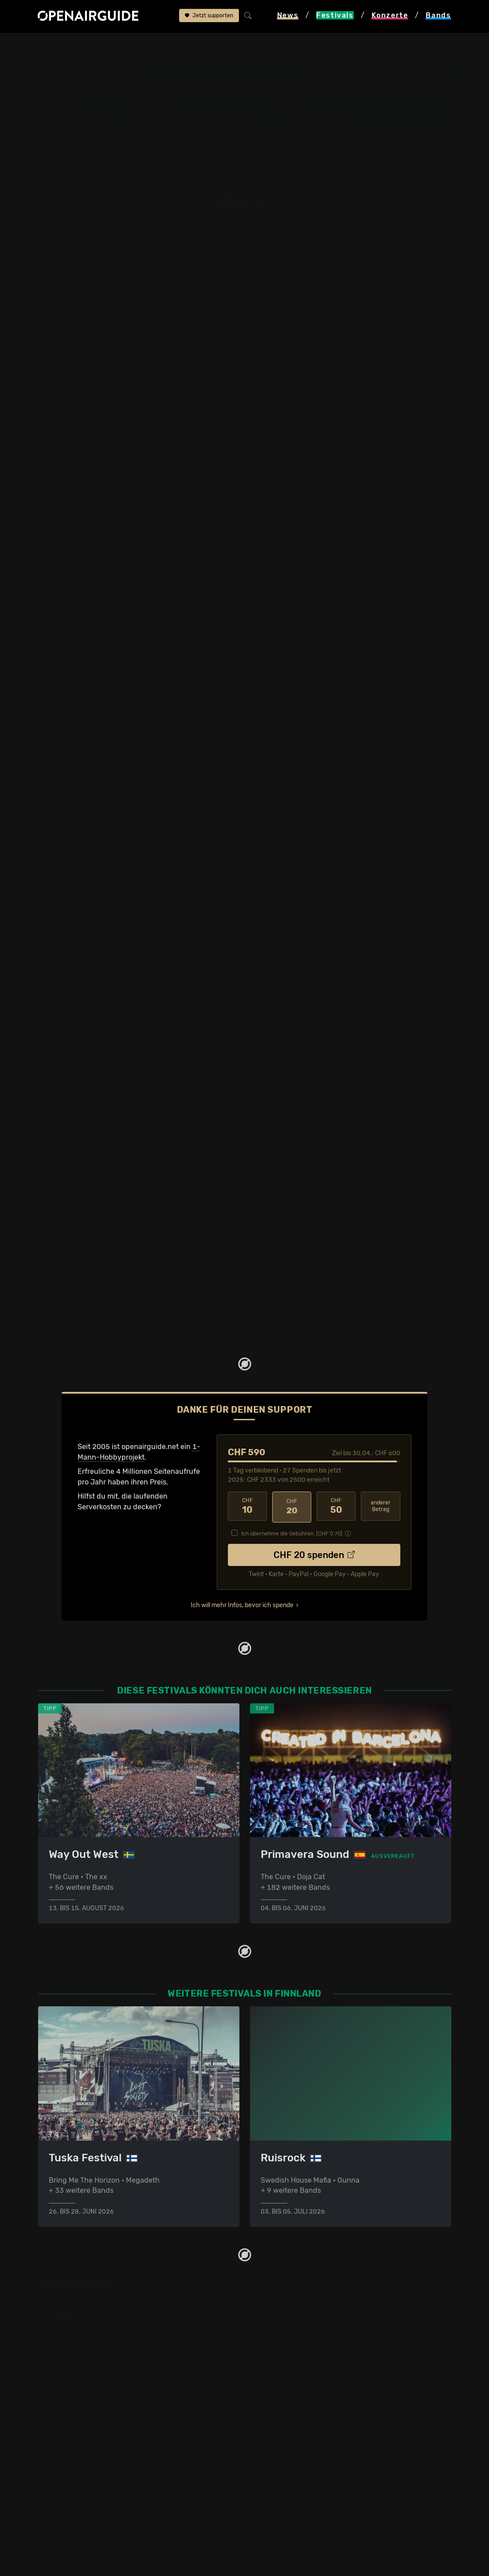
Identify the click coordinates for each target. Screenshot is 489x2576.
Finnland (118, 45)
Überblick (158, 116)
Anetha (360, 727)
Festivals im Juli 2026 (74, 2394)
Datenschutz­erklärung (75, 2496)
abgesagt (52, 268)
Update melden (442, 815)
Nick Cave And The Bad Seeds (102, 258)
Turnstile (224, 258)
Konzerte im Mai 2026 (286, 2383)
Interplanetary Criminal (410, 727)
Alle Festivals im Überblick (81, 2415)
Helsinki (354, 79)
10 (247, 1507)
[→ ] (366, 703)
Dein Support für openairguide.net (95, 2475)
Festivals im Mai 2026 (74, 2372)
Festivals (81, 45)
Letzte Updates (213, 116)
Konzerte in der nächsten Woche (304, 2362)
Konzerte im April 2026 (288, 2372)
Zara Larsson (264, 258)
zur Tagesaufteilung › (284, 625)
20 (292, 1507)
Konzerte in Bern (277, 2351)
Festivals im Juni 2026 (75, 2383)
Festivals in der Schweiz (78, 2340)
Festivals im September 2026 (86, 2404)
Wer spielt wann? (78, 124)
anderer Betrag (381, 1506)
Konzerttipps (271, 2330)
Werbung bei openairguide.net (88, 2485)
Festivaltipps (59, 2330)
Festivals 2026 (62, 2362)
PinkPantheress (408, 694)
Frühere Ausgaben (315, 116)
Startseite (40, 45)
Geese (395, 764)
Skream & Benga (409, 718)
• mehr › (413, 797)
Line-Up (63, 116)
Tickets (154, 124)
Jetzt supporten (209, 16)
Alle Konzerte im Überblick (293, 2415)
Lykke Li (315, 258)
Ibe (415, 764)
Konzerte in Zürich (280, 2340)
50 (336, 1507)
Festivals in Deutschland (79, 2351)
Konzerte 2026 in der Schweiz (300, 2404)
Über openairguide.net (75, 2464)
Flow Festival (163, 45)
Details (440, 380)
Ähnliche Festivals (219, 124)
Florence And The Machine (409, 247)
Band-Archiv (306, 124)
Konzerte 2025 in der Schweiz (300, 2394)
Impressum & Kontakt (73, 2506)
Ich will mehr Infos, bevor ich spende (242, 1604)
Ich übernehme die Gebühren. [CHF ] (291, 1533)
